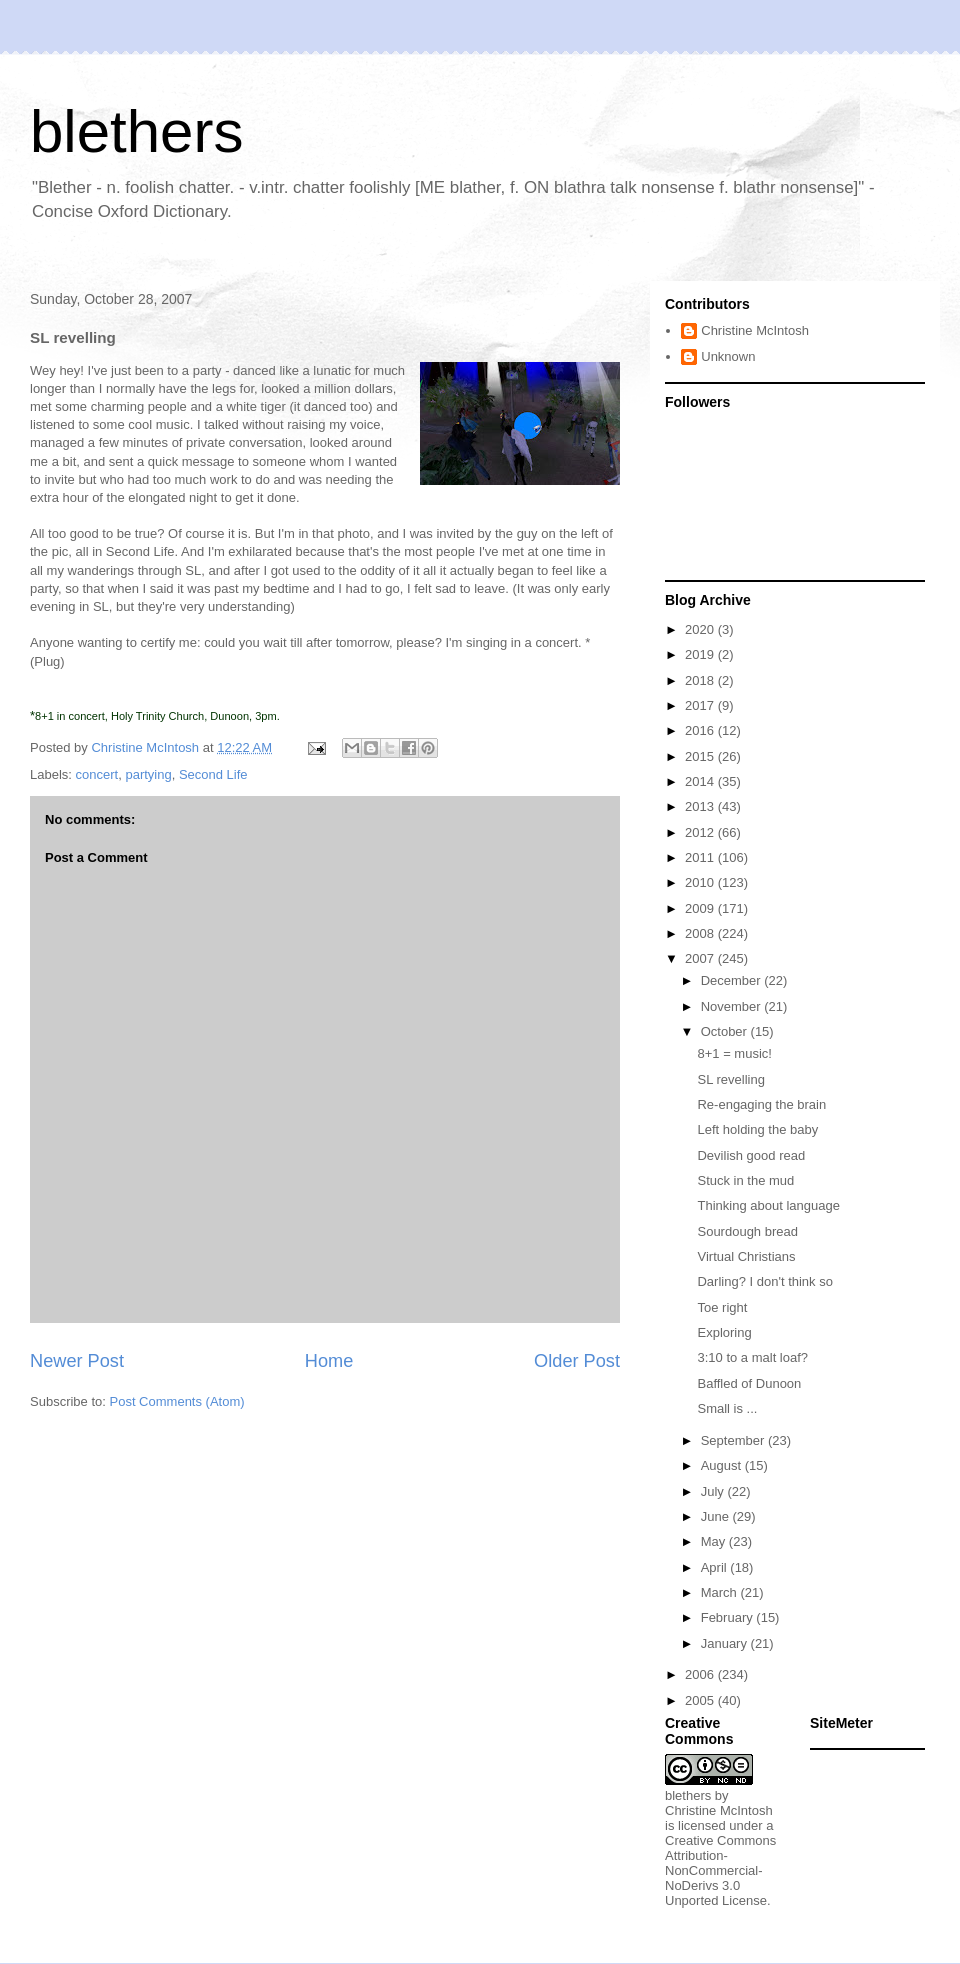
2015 (701, 756)
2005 (701, 1700)
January (726, 1643)
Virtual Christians (746, 1256)
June (717, 1516)
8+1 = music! (734, 1053)
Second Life (213, 774)
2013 (701, 806)
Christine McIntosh (755, 330)
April (716, 1567)
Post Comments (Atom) (177, 1401)
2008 (701, 933)
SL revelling (730, 1079)
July (714, 1491)
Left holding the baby (757, 1129)
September (734, 1440)
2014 (701, 781)
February (729, 1617)
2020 (701, 629)
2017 (701, 705)
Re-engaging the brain (761, 1104)
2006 (701, 1674)
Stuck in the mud (745, 1180)
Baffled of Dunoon (749, 1383)
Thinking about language (768, 1205)
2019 (701, 654)
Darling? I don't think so (764, 1281)
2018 (701, 680)
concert (97, 774)
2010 (701, 882)
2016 (701, 730)
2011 (701, 857)
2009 (701, 908)
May (715, 1541)
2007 (701, 958)
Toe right (722, 1307)
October (726, 1031)
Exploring (724, 1332)
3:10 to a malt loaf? (752, 1357)
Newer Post (77, 1361)
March (721, 1592)
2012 (701, 832)
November (733, 1006)
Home (329, 1361)
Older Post (577, 1361)
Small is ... (727, 1408)
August (723, 1465)
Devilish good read (751, 1155)
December (733, 980)
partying (148, 774)
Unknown (728, 356)
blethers (136, 131)
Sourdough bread (747, 1231)
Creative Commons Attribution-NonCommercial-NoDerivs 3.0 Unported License (720, 1870)
